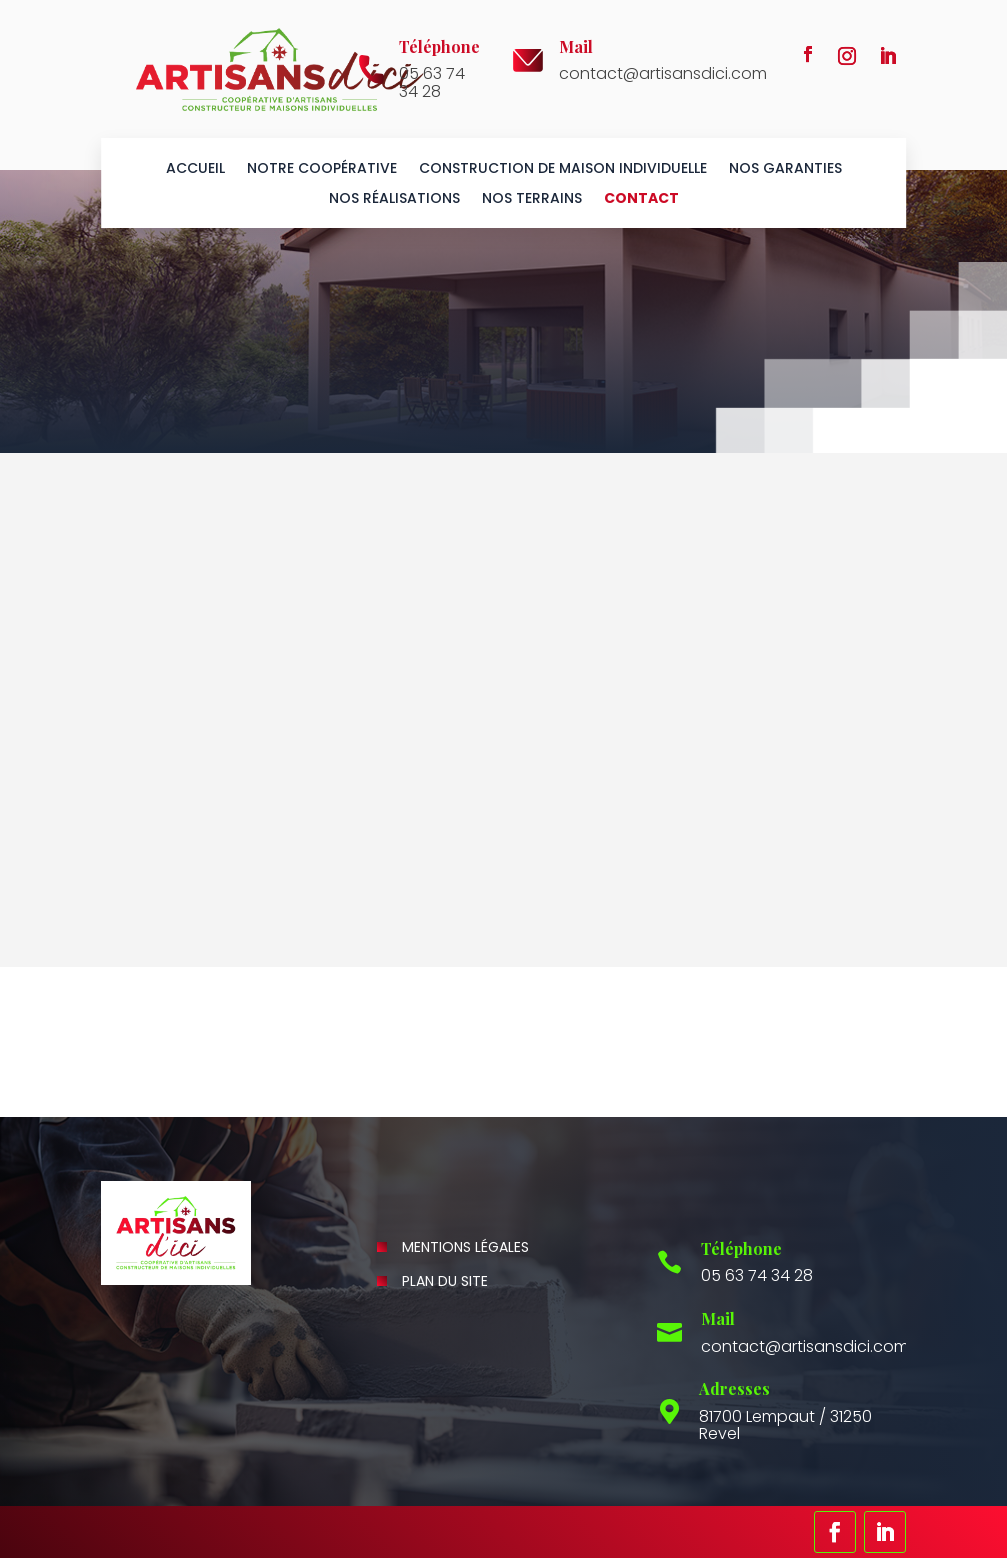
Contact (641, 199)
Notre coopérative (322, 169)
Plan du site (445, 1281)
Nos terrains (532, 199)
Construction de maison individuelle (563, 169)
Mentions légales (465, 1247)
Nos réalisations (394, 199)
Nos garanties (785, 169)
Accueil (195, 169)
